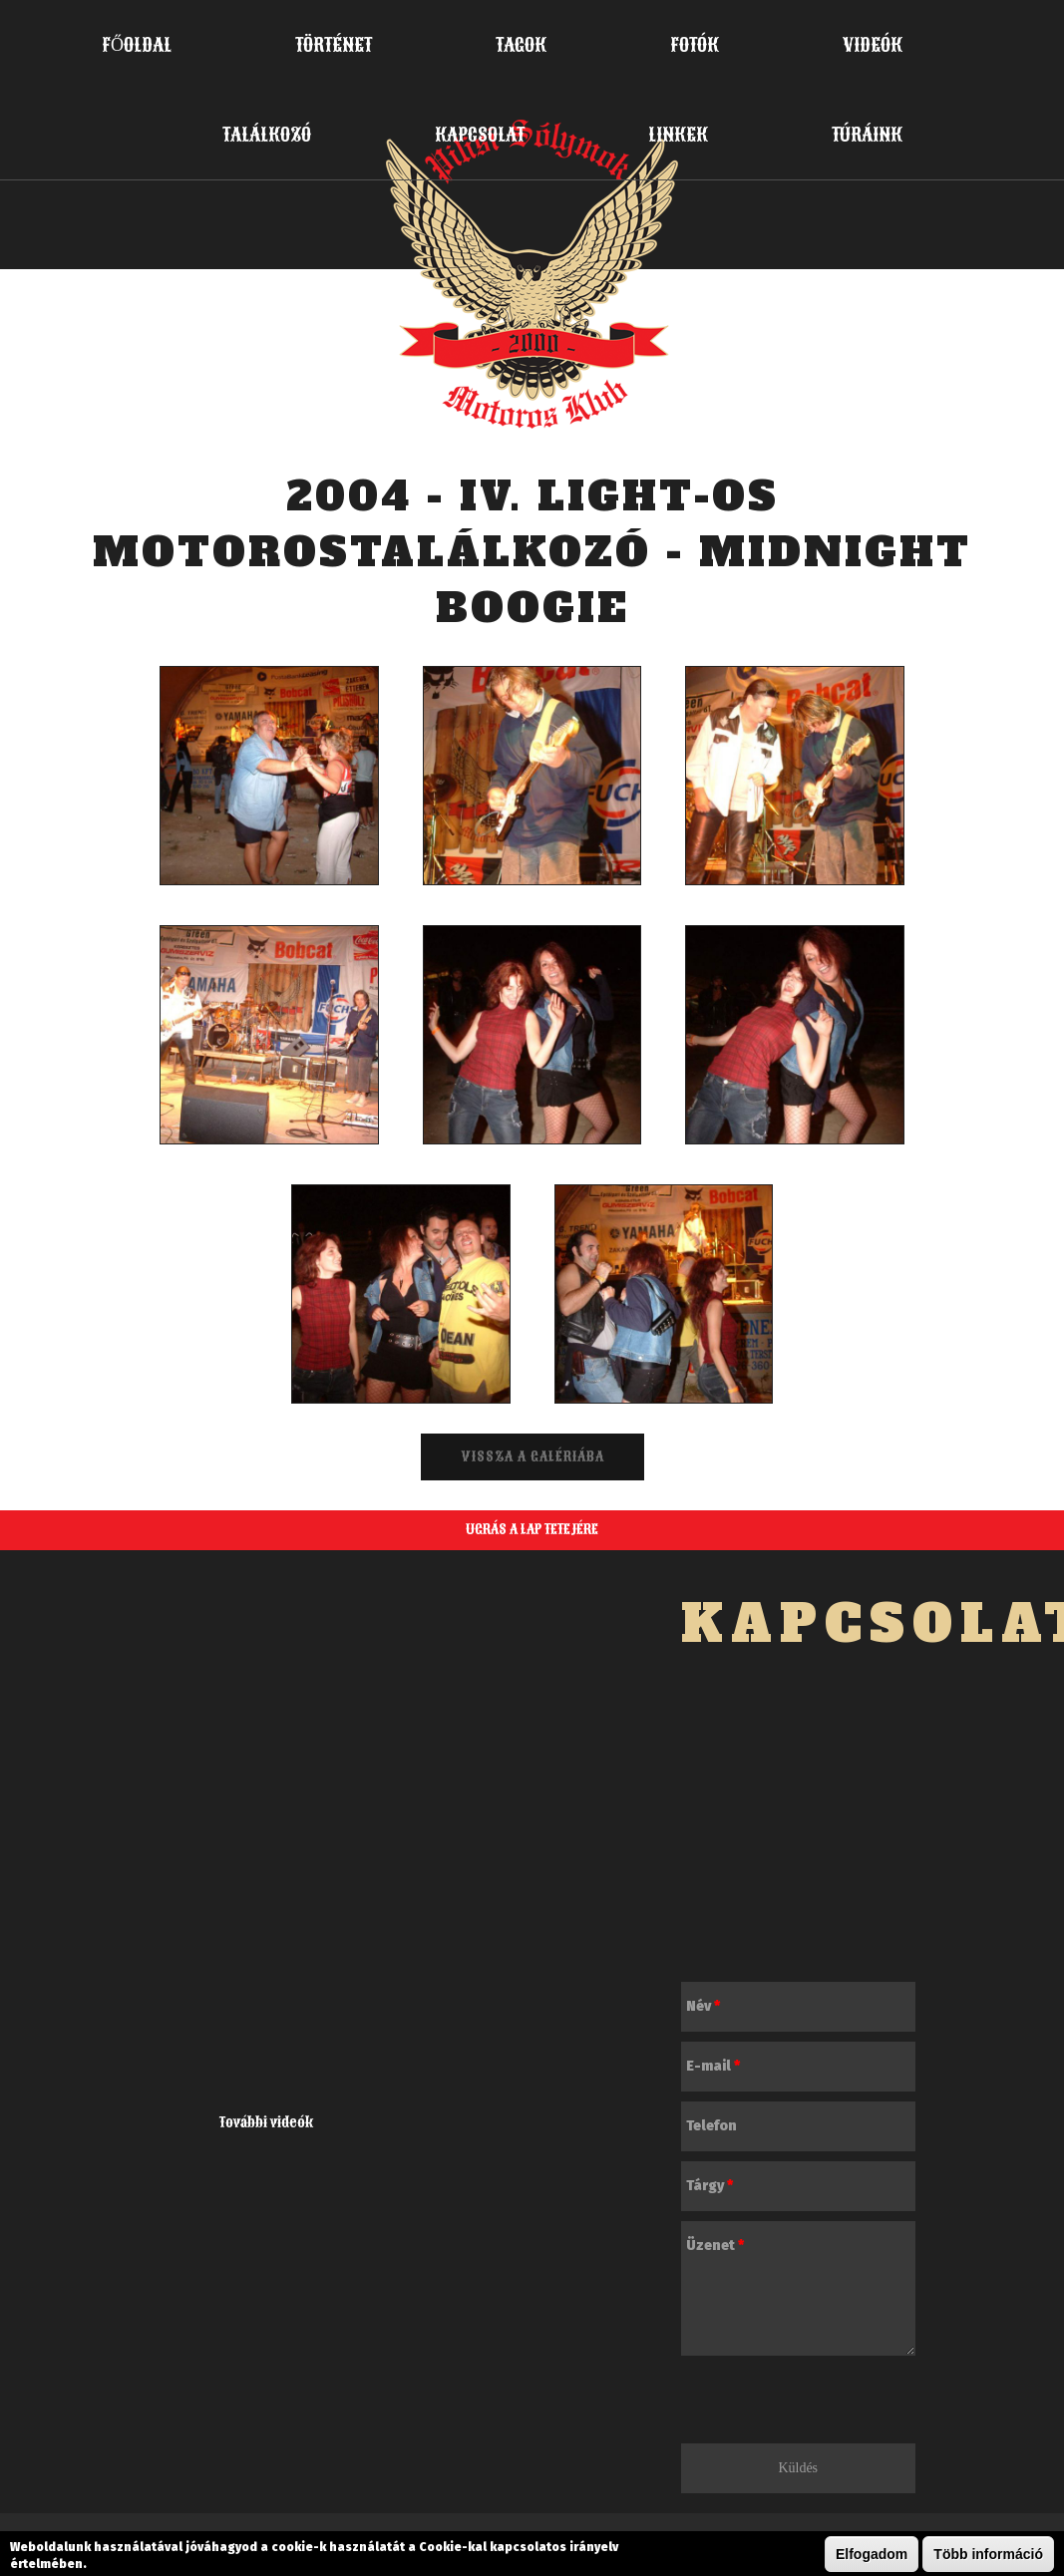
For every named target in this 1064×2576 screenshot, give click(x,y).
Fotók (694, 45)
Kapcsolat (480, 135)
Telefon (711, 2125)
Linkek (678, 135)
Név (703, 2006)
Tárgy (709, 2185)
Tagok (521, 45)
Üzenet (715, 2245)
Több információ (988, 2554)
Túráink (867, 135)
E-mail (713, 2066)
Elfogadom (871, 2554)
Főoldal (137, 45)
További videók (266, 2122)
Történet (333, 45)
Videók (872, 45)
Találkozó (266, 135)
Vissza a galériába (532, 1457)
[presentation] (832, 2404)
